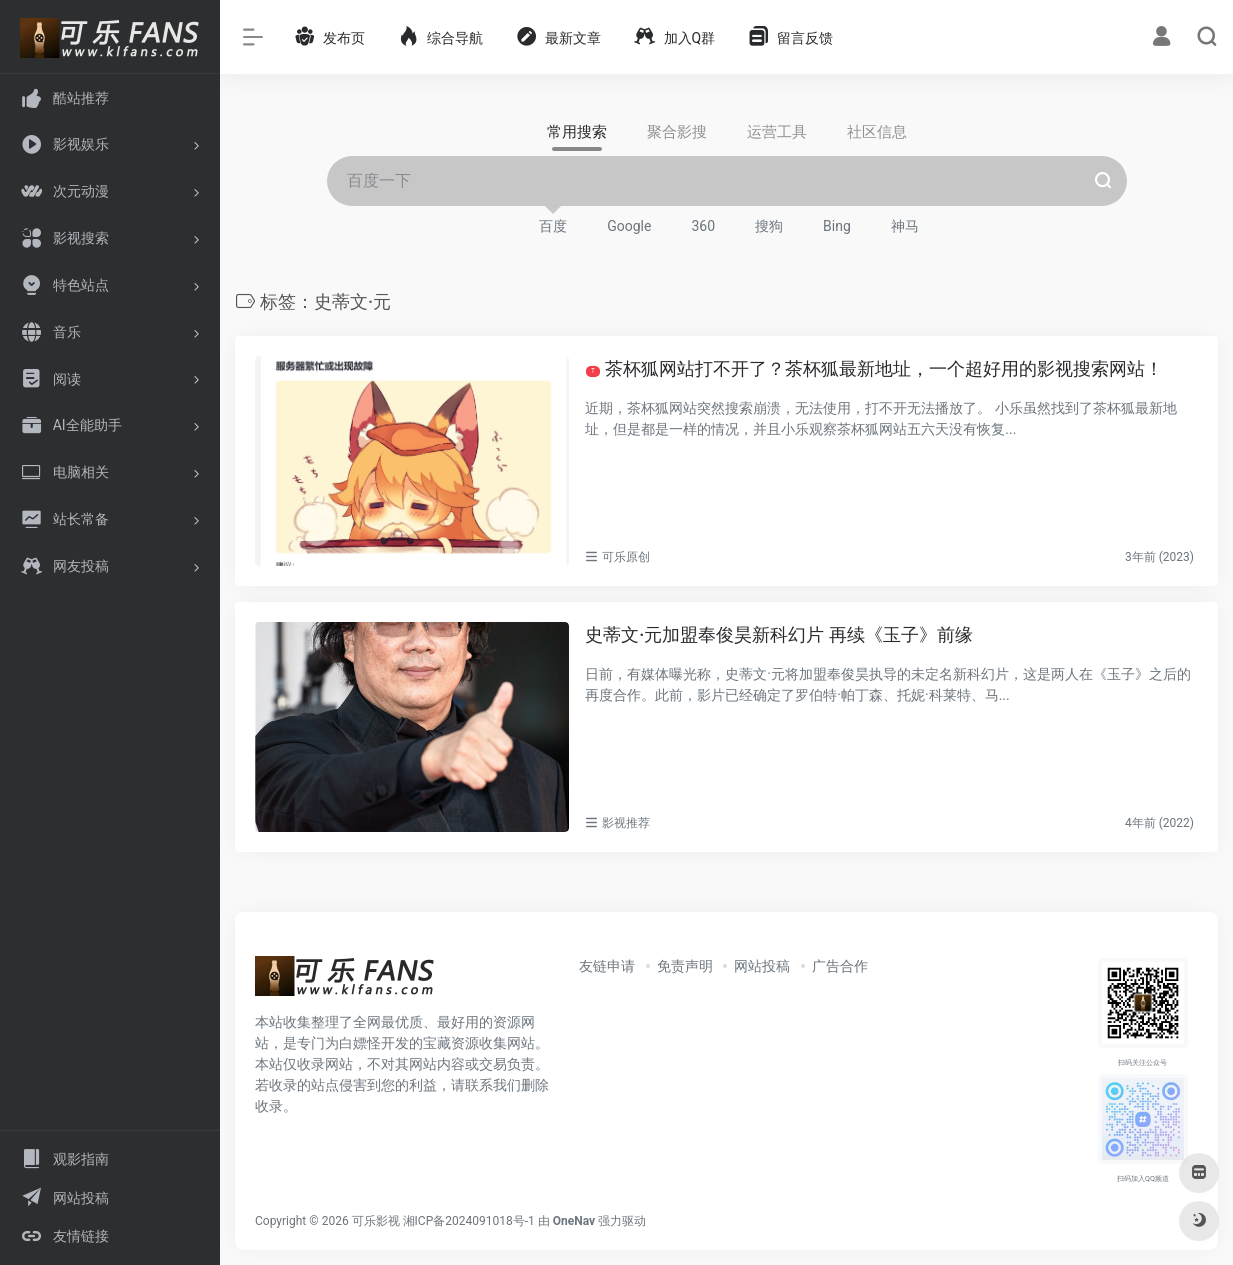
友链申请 (607, 965)
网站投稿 (762, 965)
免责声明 (685, 965)
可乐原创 (626, 557)
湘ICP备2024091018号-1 (469, 1220)
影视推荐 (626, 822)
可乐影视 (376, 1220)
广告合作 (840, 965)
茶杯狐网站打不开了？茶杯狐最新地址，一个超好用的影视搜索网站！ (874, 368)
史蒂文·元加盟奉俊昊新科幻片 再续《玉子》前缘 (779, 634)
